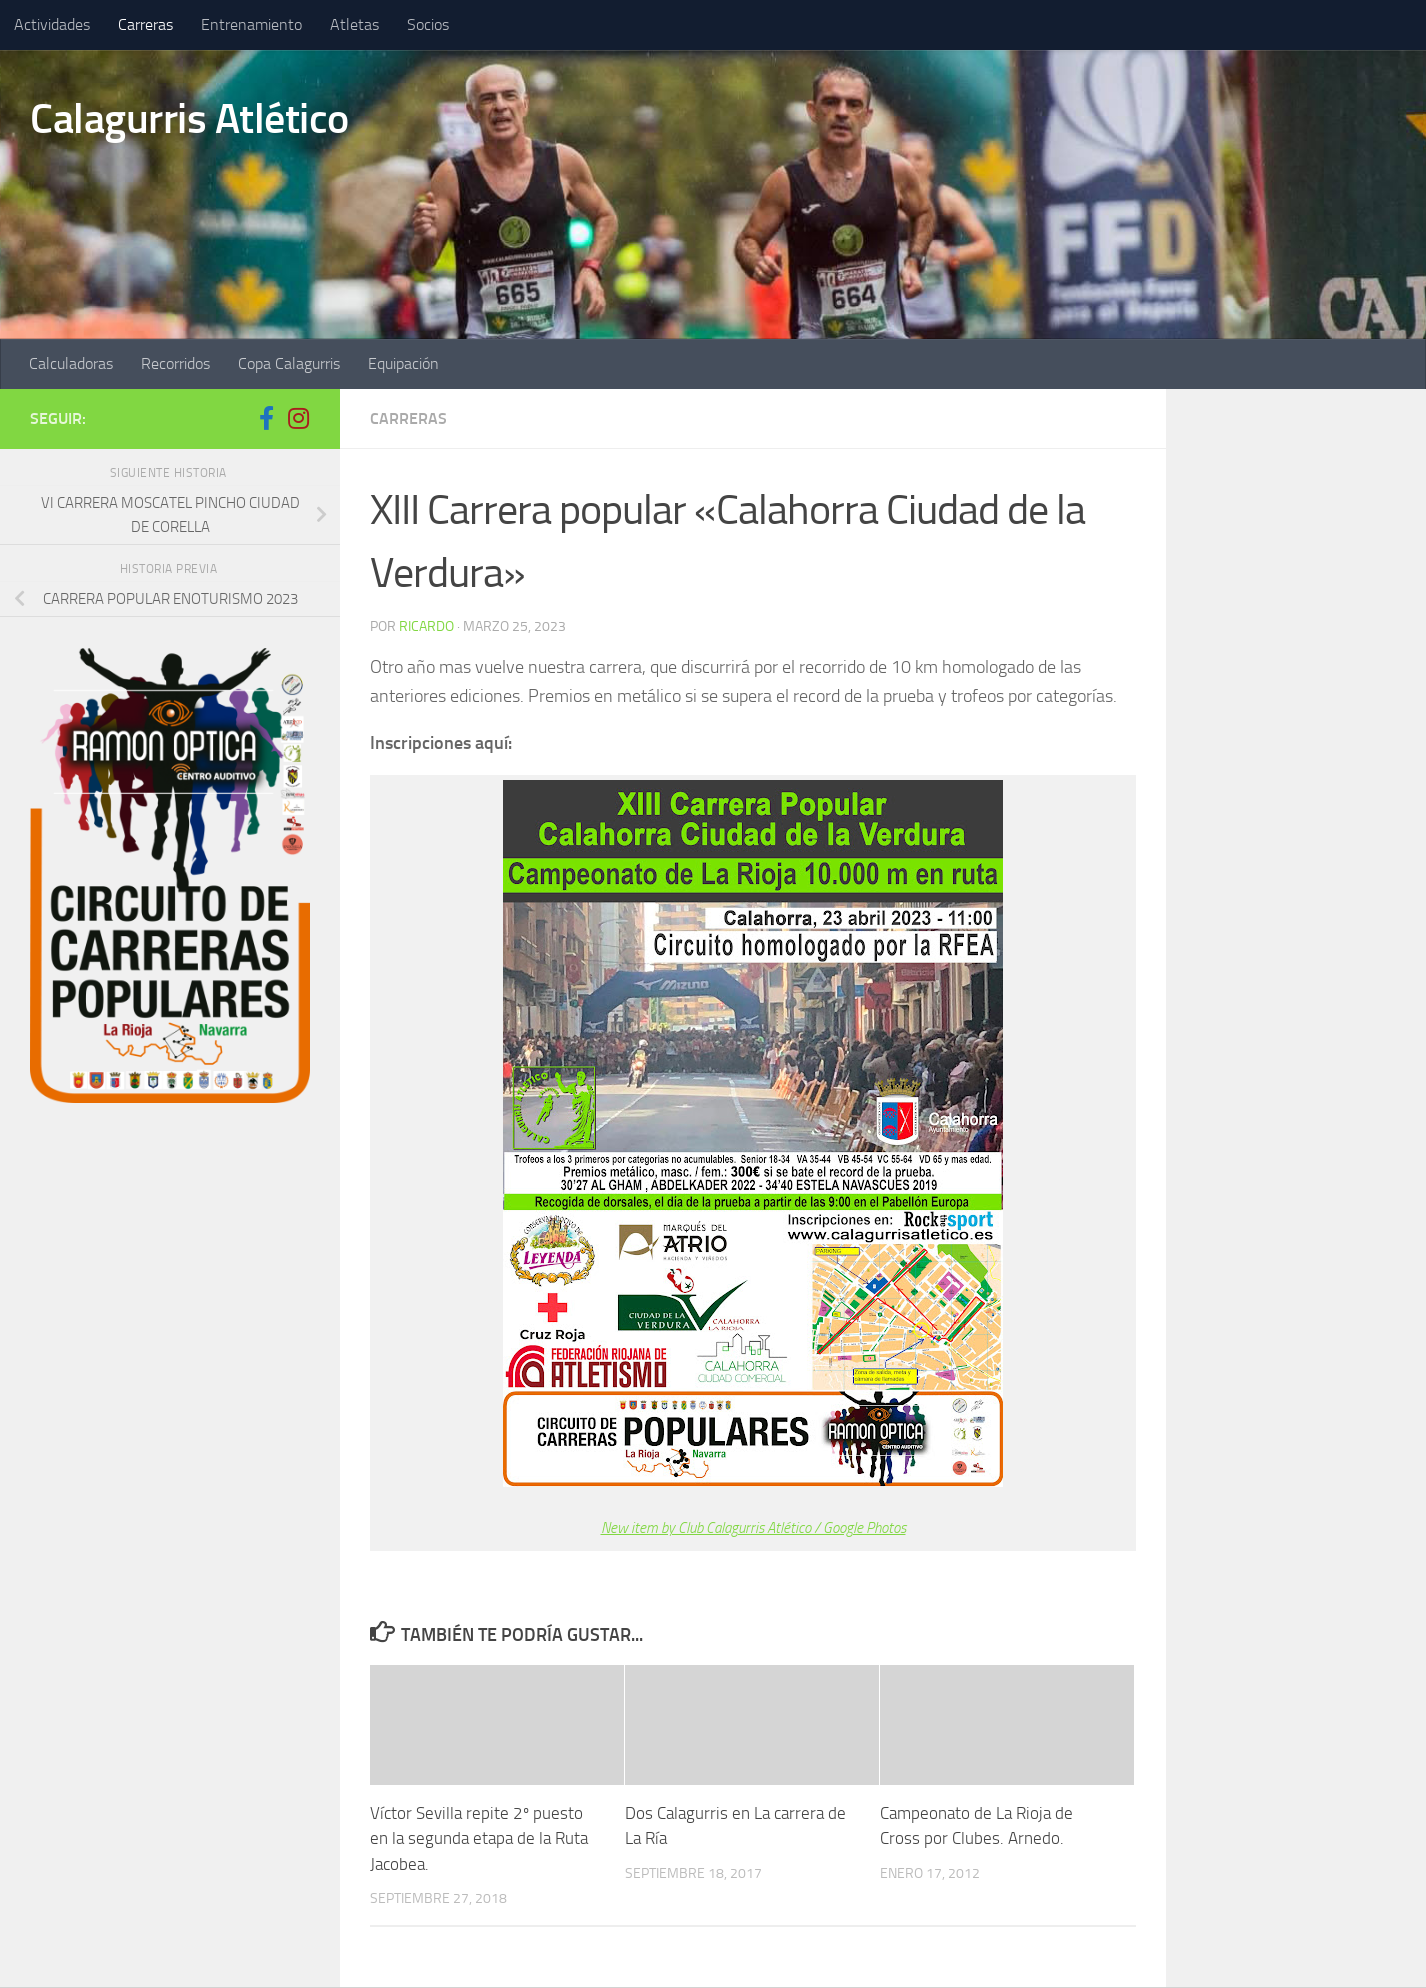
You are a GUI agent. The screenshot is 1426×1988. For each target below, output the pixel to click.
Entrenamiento (251, 24)
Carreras (145, 24)
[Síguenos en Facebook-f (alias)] (266, 418)
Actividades (52, 24)
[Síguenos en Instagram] (298, 418)
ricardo (426, 626)
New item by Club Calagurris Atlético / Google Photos (753, 1528)
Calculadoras (71, 363)
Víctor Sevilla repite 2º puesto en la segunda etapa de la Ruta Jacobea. (479, 1838)
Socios (428, 24)
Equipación (403, 363)
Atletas (354, 24)
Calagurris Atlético (189, 119)
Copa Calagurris (289, 363)
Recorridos (175, 363)
